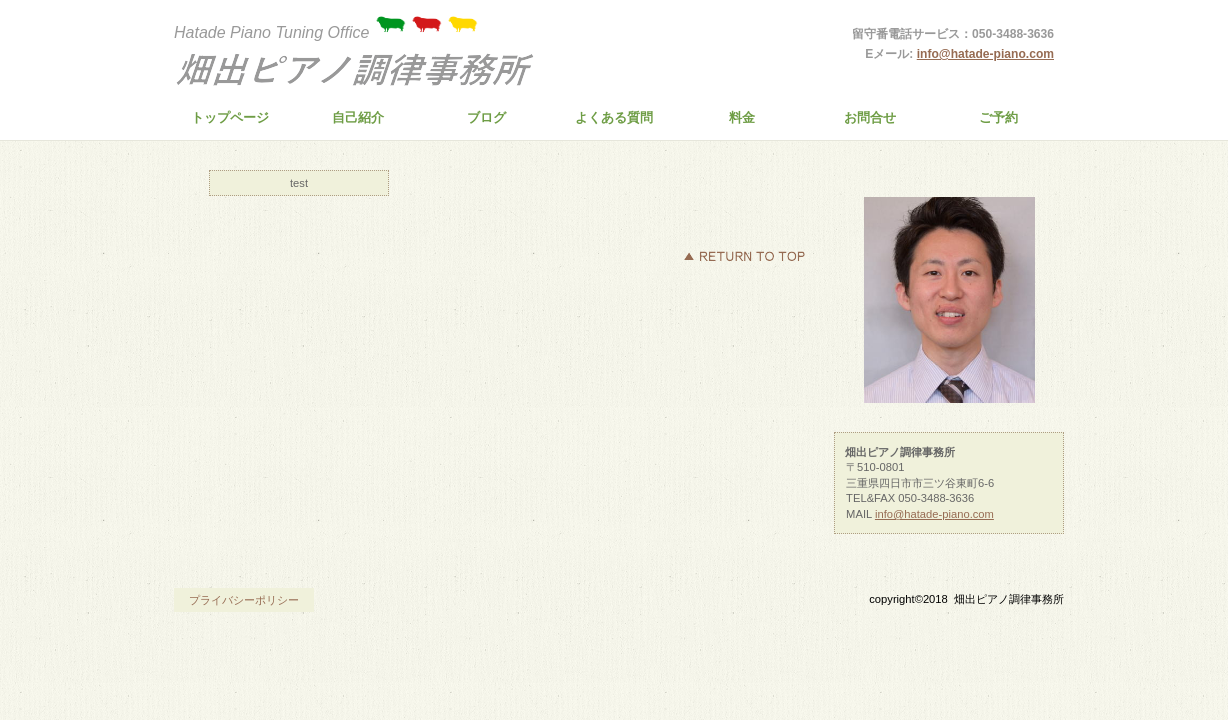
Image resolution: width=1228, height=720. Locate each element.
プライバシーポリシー (244, 600)
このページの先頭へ (744, 256)
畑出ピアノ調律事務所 (359, 71)
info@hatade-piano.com (985, 54)
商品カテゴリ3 (949, 177)
